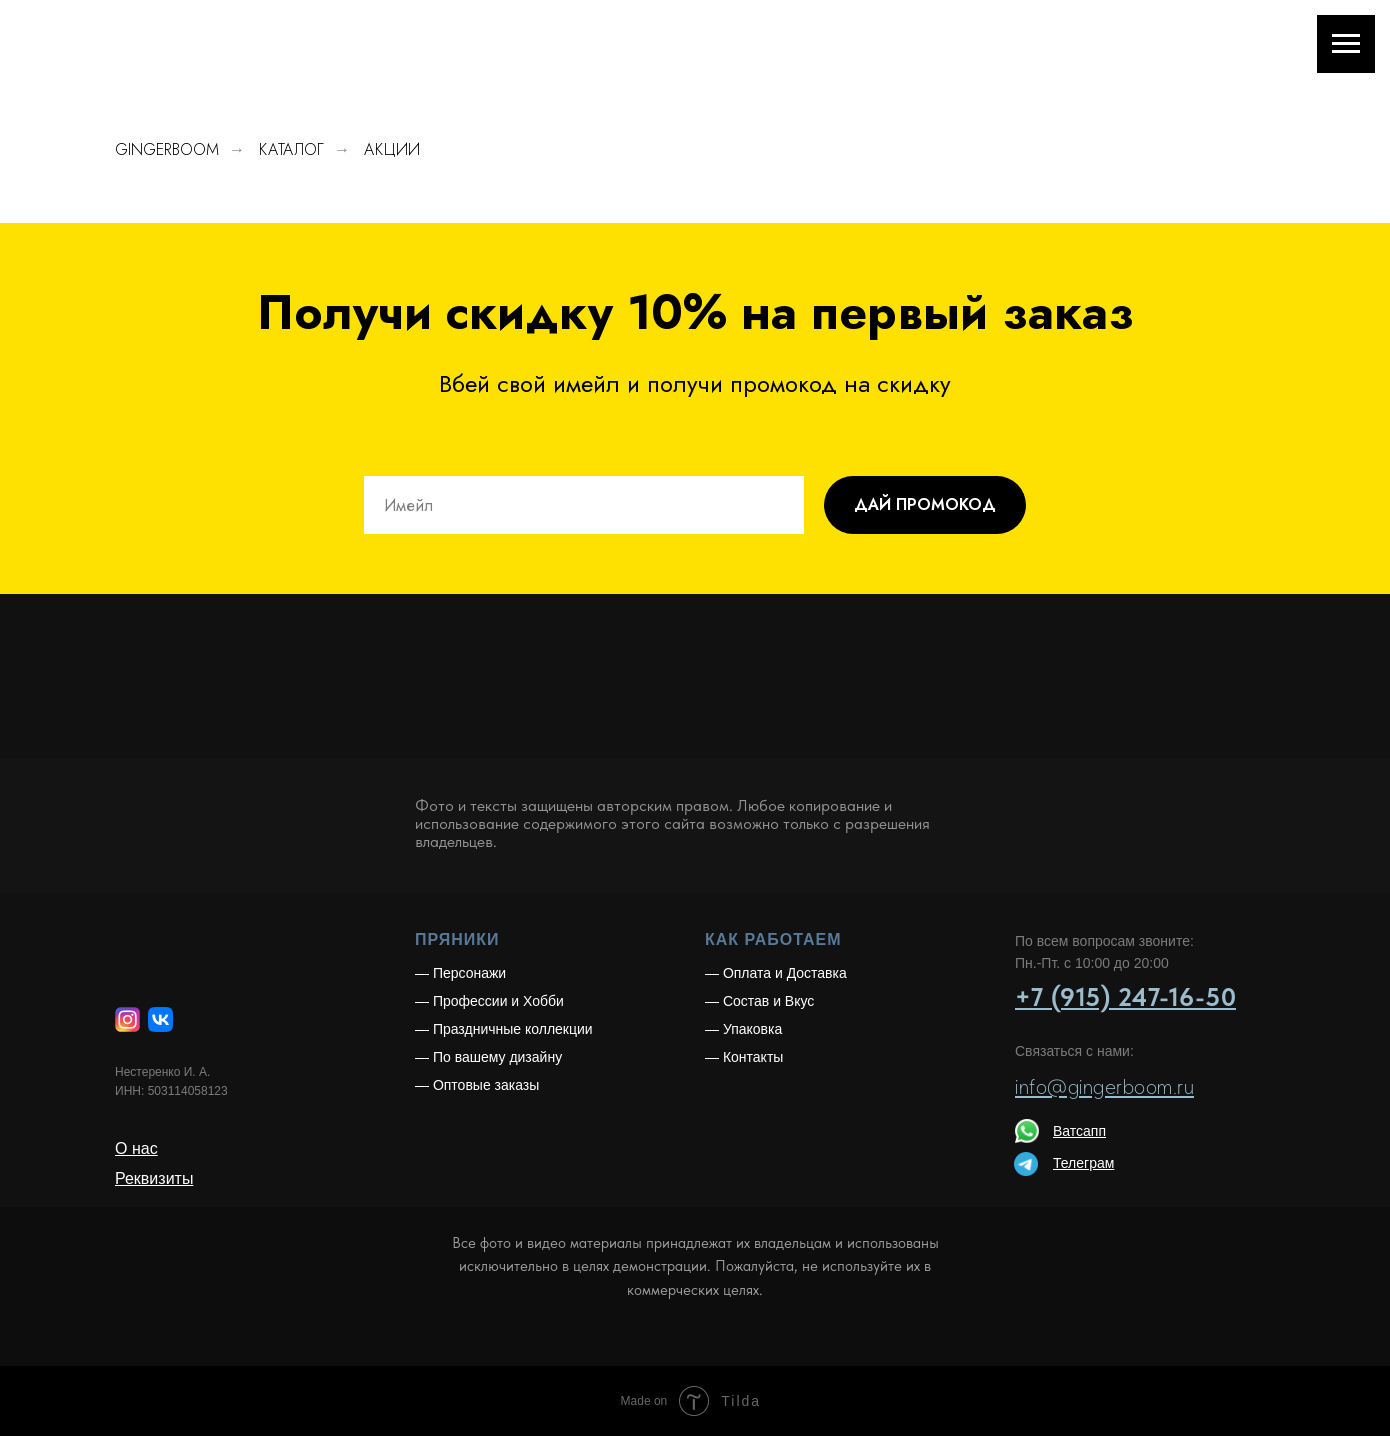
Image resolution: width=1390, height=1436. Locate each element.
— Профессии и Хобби (489, 1001)
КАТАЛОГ (291, 149)
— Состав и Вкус (759, 1001)
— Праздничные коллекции (504, 1029)
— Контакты (744, 1057)
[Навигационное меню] (1346, 44)
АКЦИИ (392, 149)
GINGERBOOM (167, 149)
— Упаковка (743, 1029)
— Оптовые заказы (477, 1085)
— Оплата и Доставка (776, 973)
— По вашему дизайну (488, 1057)
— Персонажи (460, 973)
